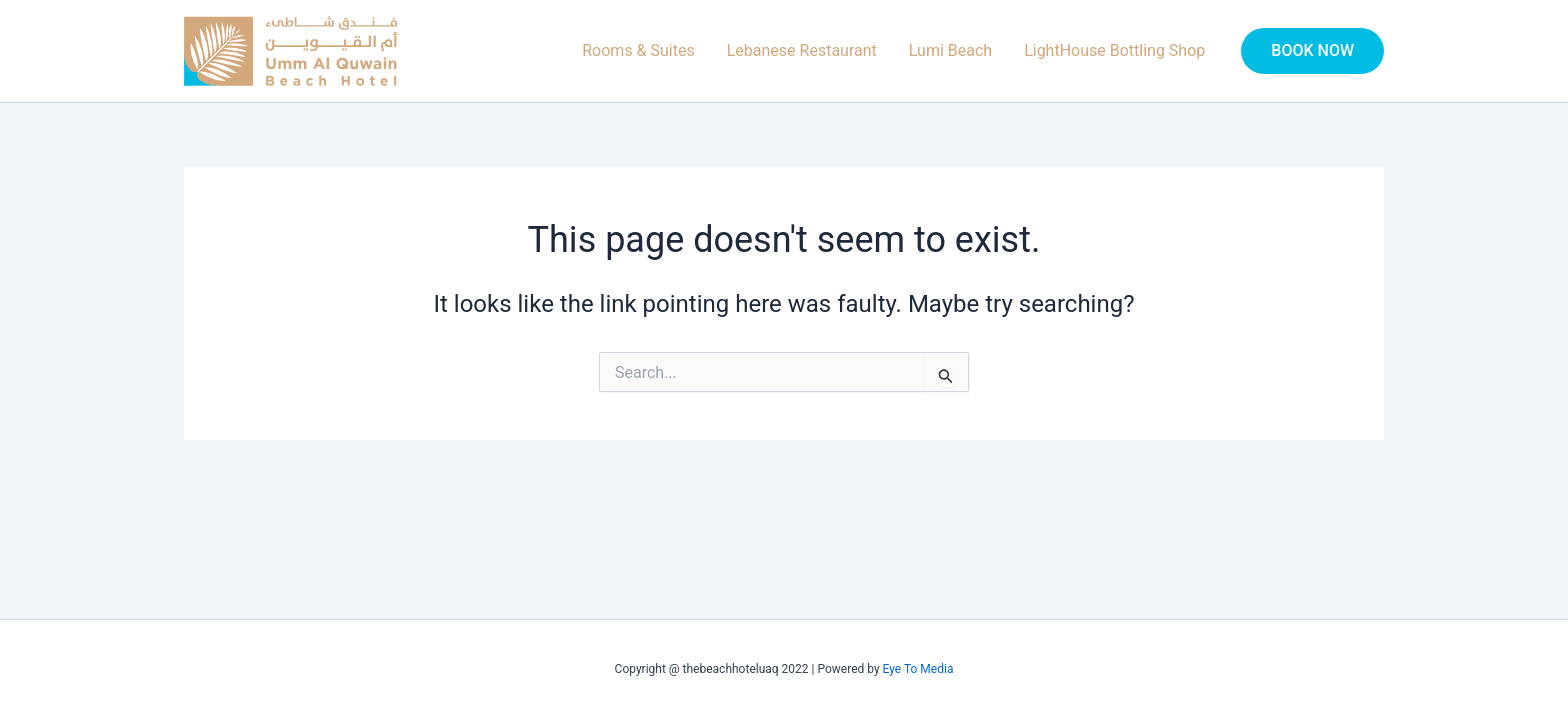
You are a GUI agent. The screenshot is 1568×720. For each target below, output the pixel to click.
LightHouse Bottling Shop (1114, 50)
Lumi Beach (950, 50)
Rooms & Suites (638, 50)
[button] (1312, 51)
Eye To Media (918, 669)
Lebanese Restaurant (802, 50)
